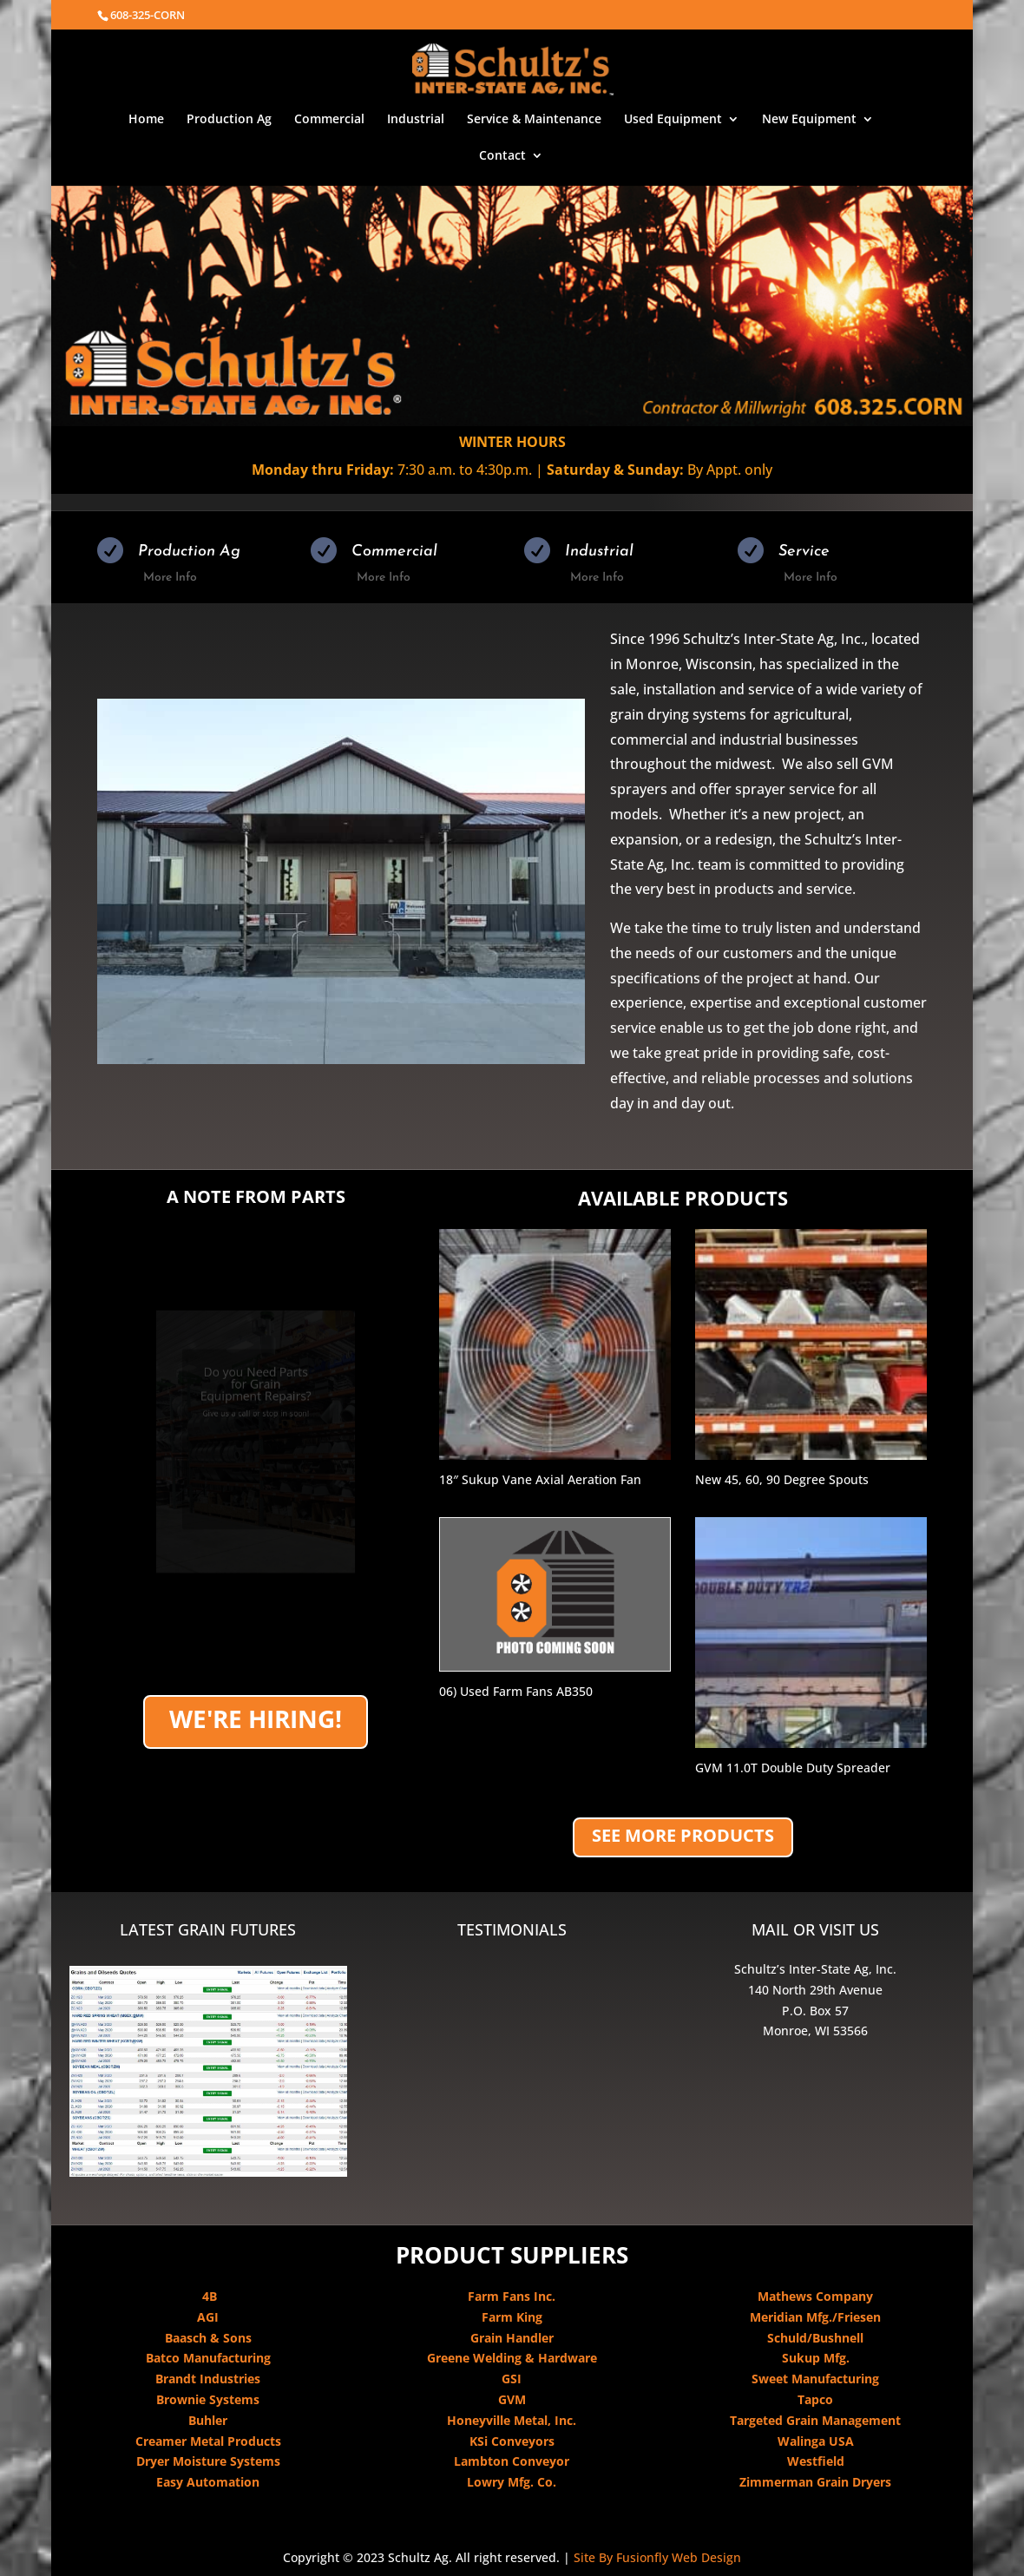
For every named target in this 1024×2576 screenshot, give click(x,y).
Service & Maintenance (534, 120)
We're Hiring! (255, 1718)
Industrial (415, 120)
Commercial (329, 120)
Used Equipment (673, 120)
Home (146, 120)
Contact (502, 156)
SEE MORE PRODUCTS (683, 1835)
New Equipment (809, 120)
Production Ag (229, 120)
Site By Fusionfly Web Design (657, 2557)
